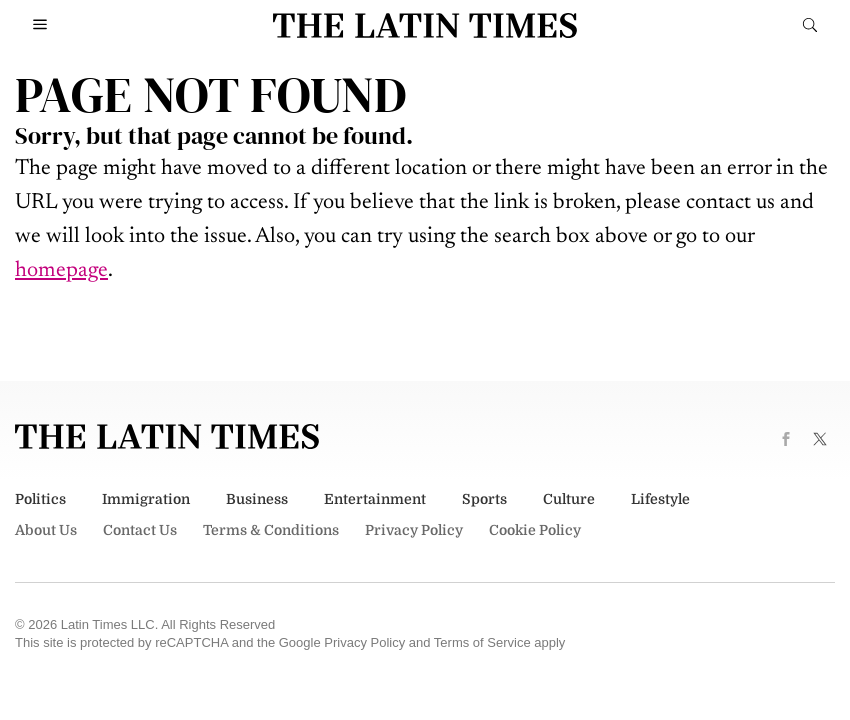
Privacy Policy (414, 530)
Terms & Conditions (271, 530)
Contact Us (140, 530)
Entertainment (375, 499)
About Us (46, 530)
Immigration (146, 499)
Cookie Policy (535, 530)
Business (257, 499)
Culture (569, 499)
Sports (484, 499)
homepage (61, 271)
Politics (40, 499)
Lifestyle (660, 499)
